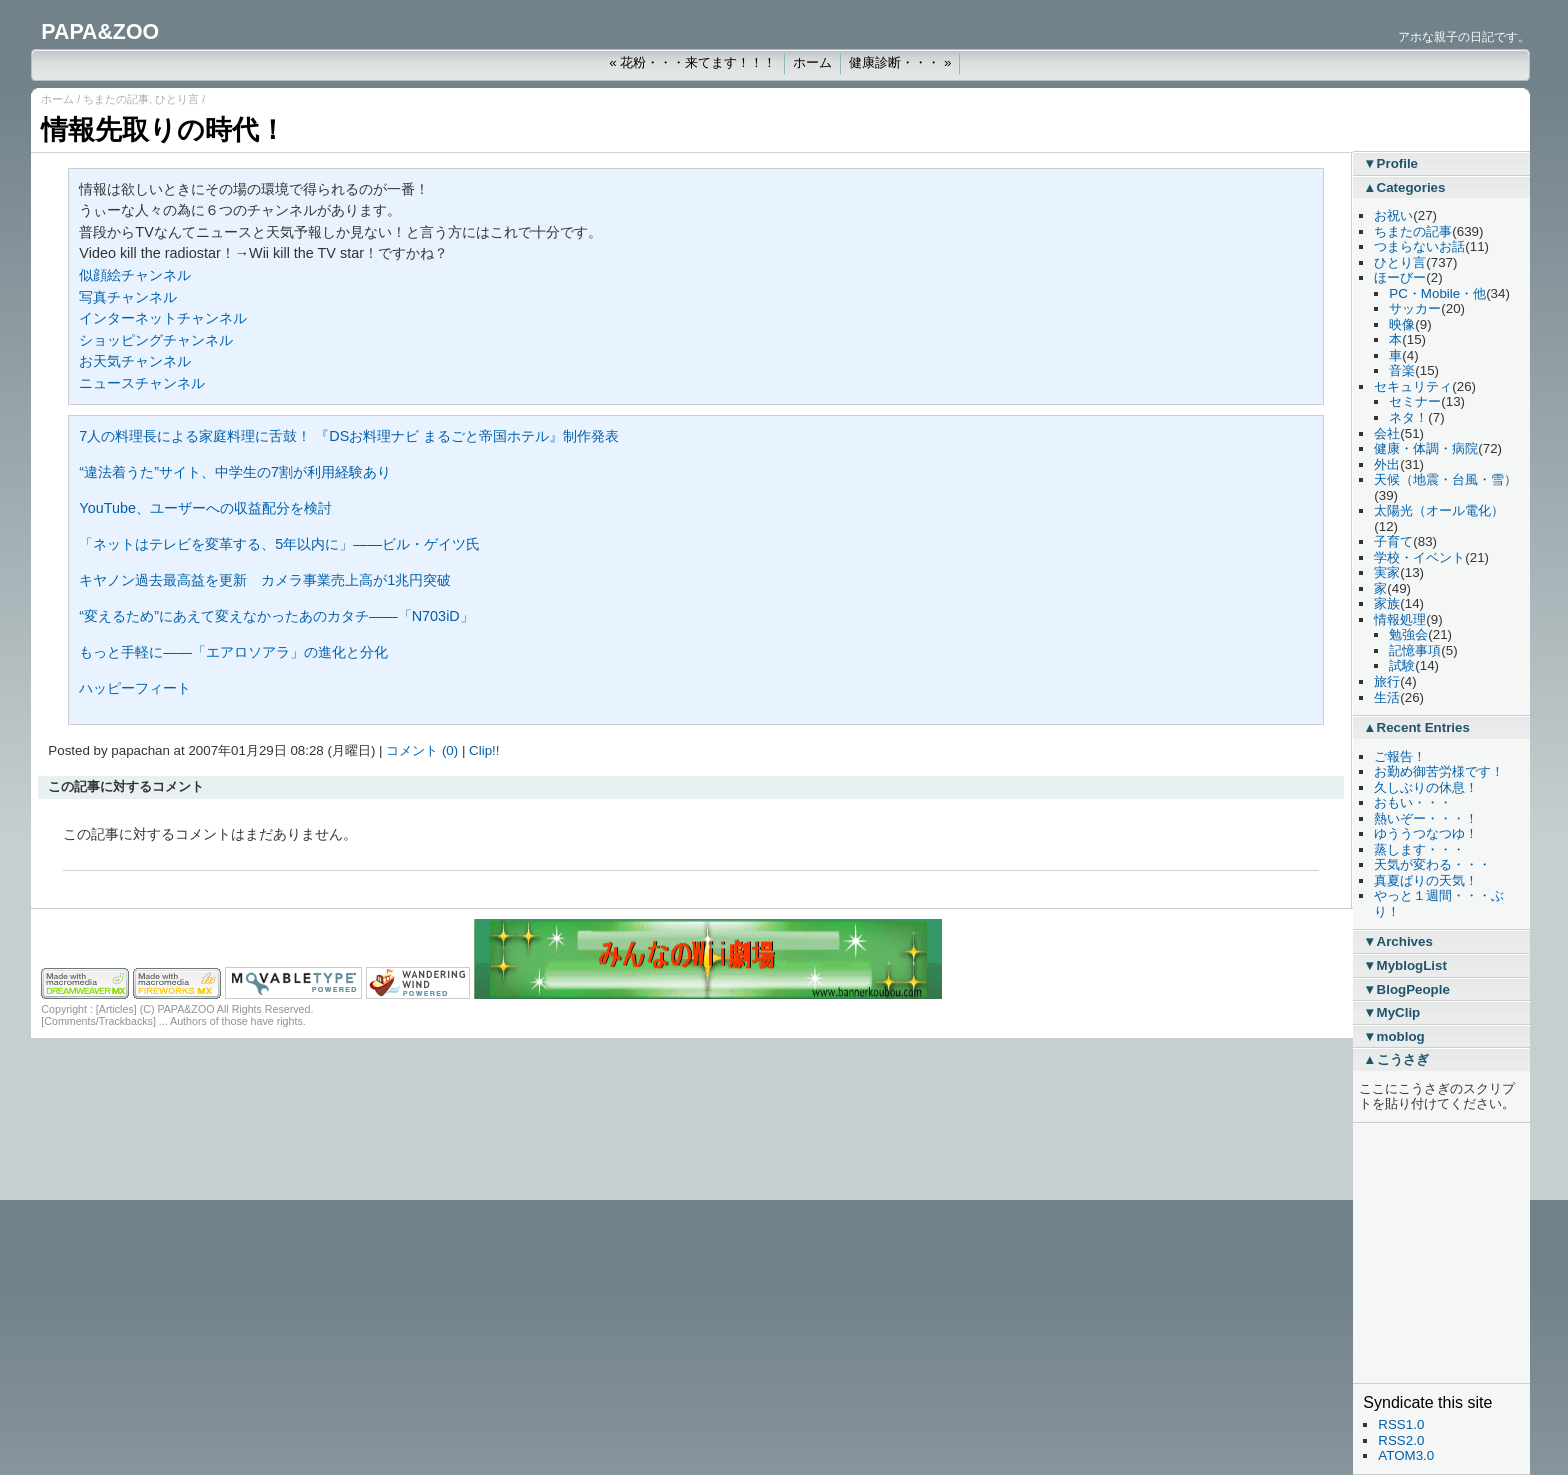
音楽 (1402, 370)
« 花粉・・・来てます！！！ (692, 62)
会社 (1387, 433)
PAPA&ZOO (100, 32)
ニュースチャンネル (142, 383)
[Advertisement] (1423, 1253)
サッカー (1415, 308)
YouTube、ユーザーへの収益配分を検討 (205, 508)
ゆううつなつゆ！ (1426, 833)
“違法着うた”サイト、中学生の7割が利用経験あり (235, 472)
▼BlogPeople (1406, 989)
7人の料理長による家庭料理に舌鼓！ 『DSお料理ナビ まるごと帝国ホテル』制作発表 (349, 436)
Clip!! (484, 750)
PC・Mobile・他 (1437, 293)
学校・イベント (1419, 557)
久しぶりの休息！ (1426, 787)
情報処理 (1400, 619)
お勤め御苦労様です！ (1439, 771)
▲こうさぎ (1395, 1059)
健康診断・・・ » (900, 62)
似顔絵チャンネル (135, 275)
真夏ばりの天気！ (1426, 880)
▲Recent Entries (1416, 727)
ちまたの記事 (116, 99)
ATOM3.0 (1406, 1455)
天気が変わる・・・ (1432, 864)
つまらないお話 (1419, 246)
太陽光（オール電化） (1439, 510)
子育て (1393, 541)
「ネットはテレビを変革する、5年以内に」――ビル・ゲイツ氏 (279, 544)
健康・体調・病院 (1426, 448)
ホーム (812, 62)
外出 (1387, 464)
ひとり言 (177, 99)
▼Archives (1398, 941)
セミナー (1415, 401)
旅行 (1387, 681)
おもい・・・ (1413, 802)
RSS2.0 (1401, 1440)
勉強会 (1408, 634)
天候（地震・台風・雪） (1445, 479)
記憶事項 (1415, 650)
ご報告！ (1400, 756)
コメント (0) (422, 750)
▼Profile (1390, 163)
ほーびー (1400, 277)
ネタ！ (1408, 417)
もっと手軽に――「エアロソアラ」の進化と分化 (233, 652)
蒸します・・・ (1419, 849)
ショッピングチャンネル (156, 340)
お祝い (1393, 215)
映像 (1402, 324)
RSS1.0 (1401, 1424)
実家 (1387, 572)
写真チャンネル (128, 297)
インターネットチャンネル (163, 318)
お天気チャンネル (135, 361)
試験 (1402, 665)
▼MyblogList (1405, 965)
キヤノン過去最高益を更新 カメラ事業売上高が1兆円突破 (265, 580)
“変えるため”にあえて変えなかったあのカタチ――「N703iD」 (276, 616)
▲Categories (1404, 187)
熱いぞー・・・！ (1426, 818)
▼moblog (1393, 1036)
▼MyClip (1391, 1012)
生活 (1387, 697)
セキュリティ (1413, 386)
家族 (1387, 603)
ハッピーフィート (135, 688)
